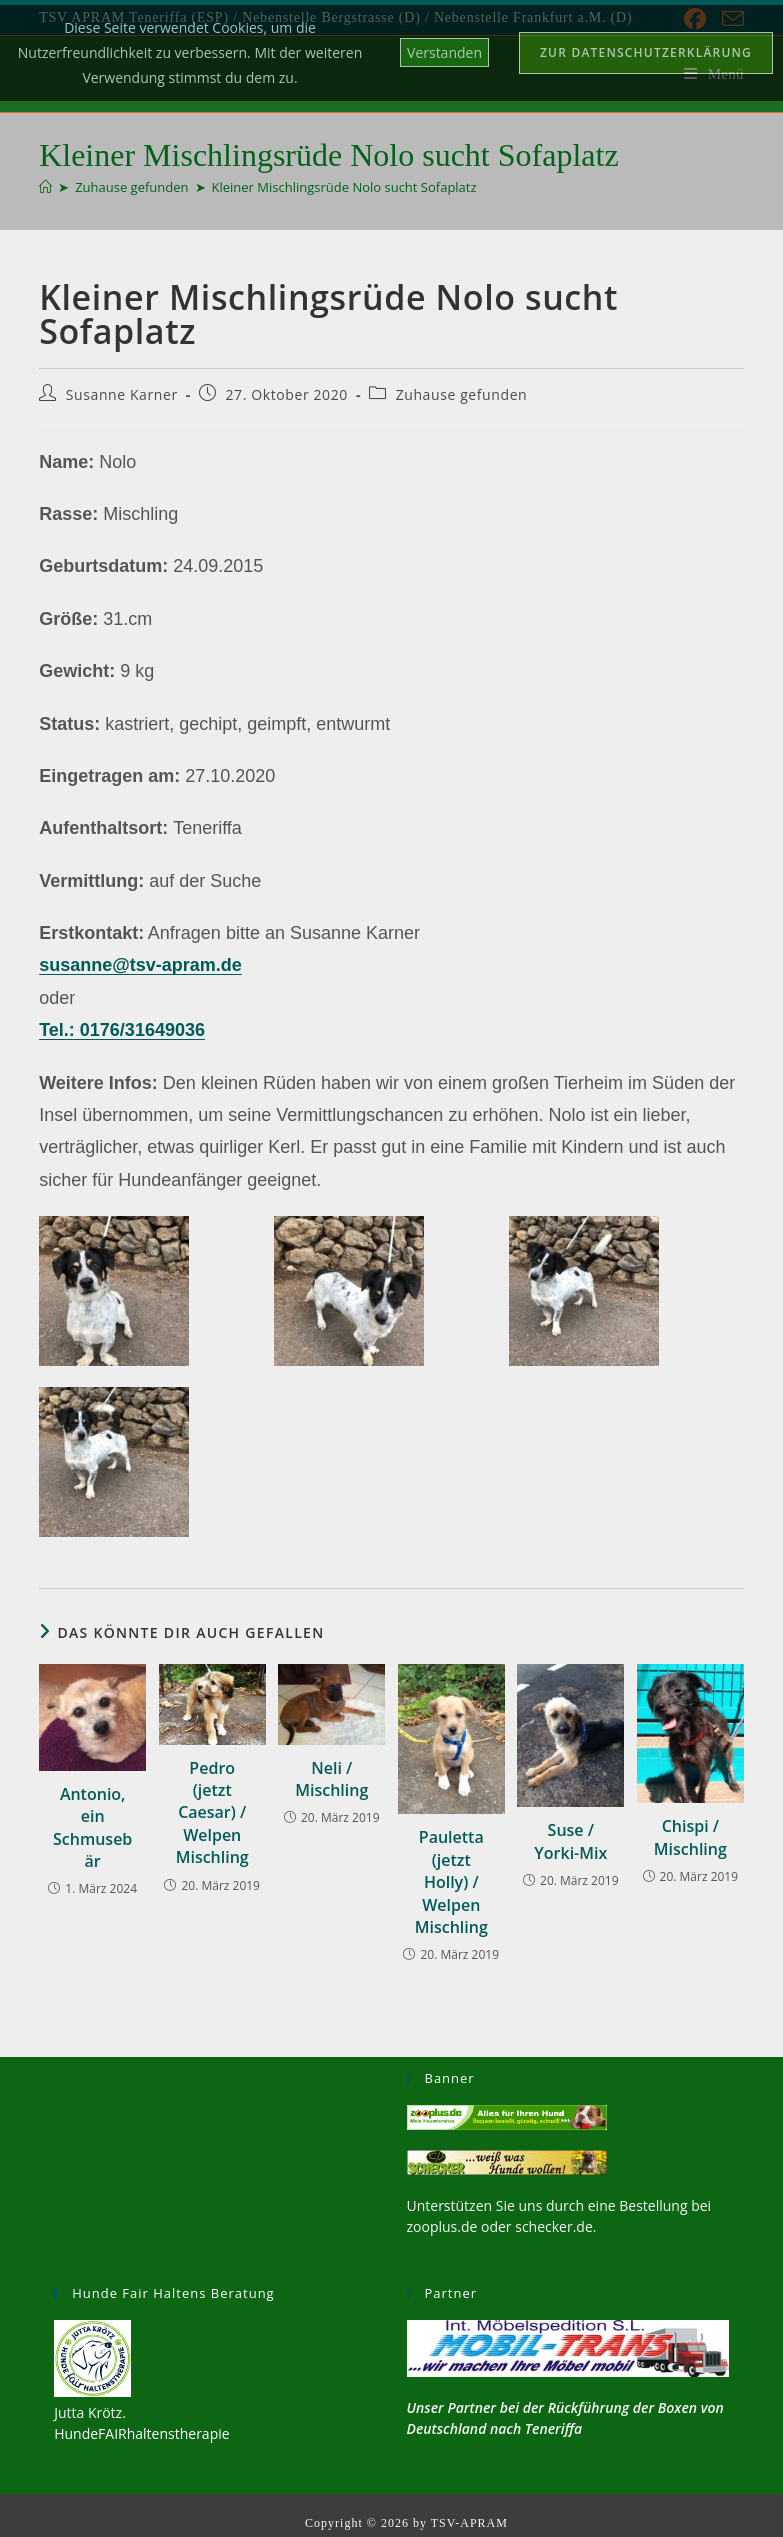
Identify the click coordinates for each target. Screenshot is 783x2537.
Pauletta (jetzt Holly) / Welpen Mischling (451, 1882)
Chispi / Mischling (690, 1837)
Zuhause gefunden (462, 394)
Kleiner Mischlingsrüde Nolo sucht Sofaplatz (344, 187)
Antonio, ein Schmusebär (92, 1827)
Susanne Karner (122, 394)
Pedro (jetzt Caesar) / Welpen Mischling (212, 1813)
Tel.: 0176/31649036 (122, 1030)
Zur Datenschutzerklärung (646, 52)
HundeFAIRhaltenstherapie (141, 2433)
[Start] (45, 187)
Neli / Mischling (331, 1779)
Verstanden (444, 52)
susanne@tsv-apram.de (140, 965)
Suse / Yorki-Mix (570, 1841)
